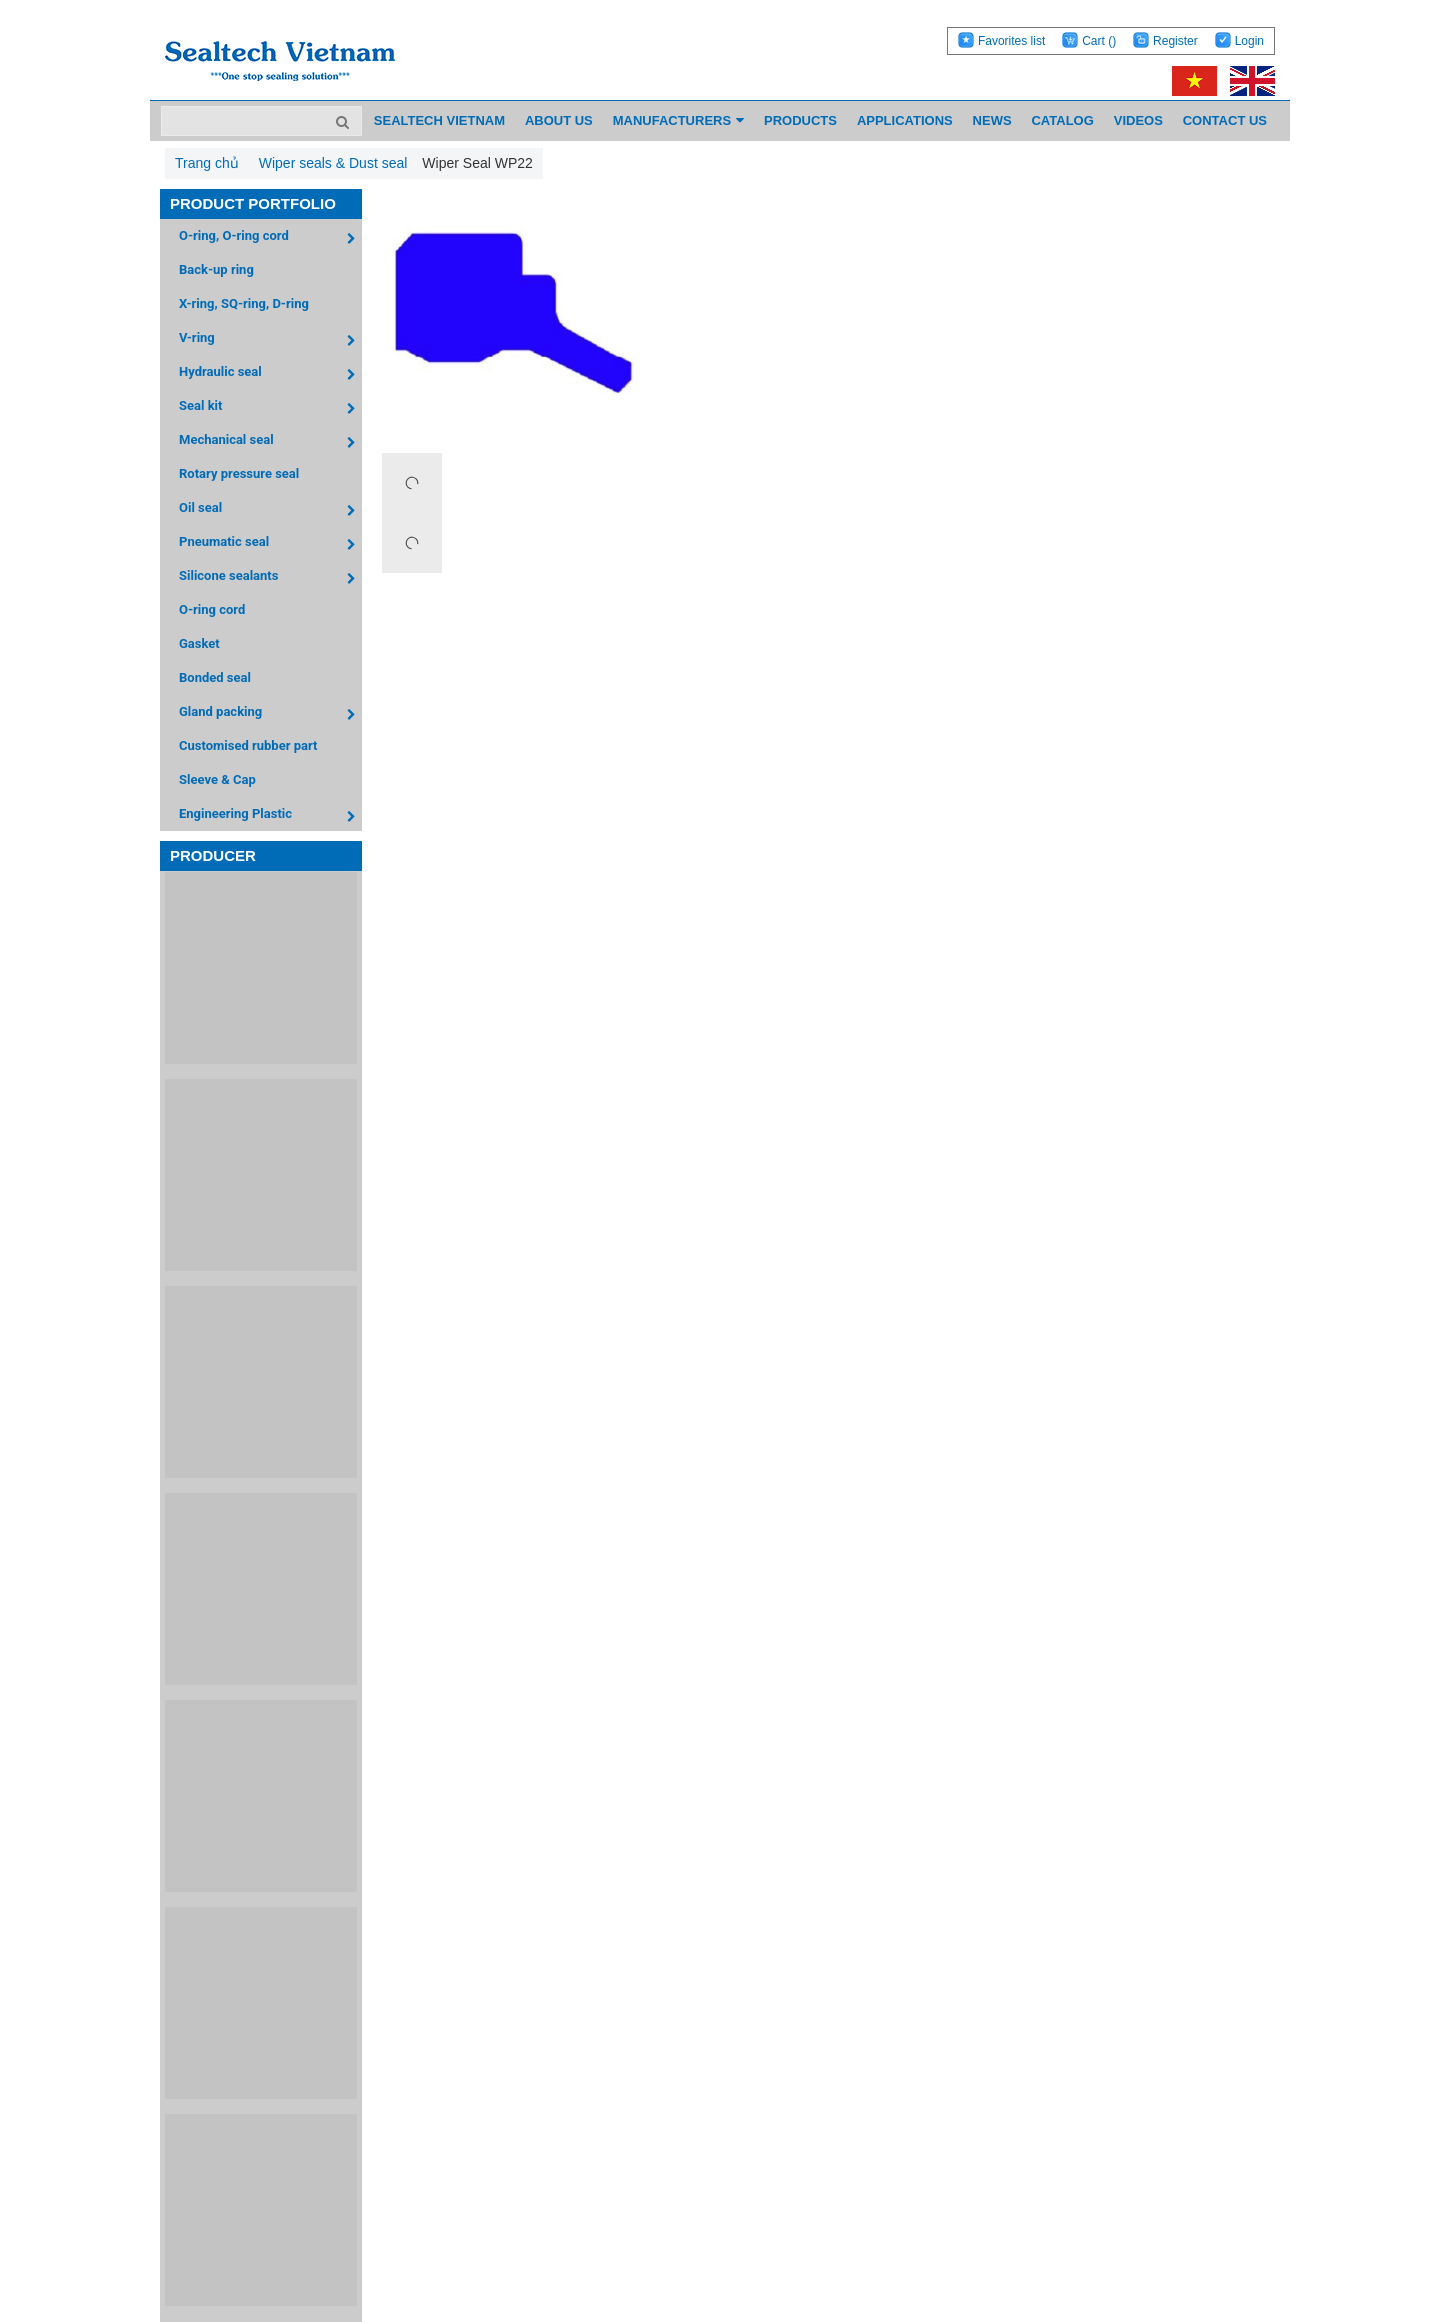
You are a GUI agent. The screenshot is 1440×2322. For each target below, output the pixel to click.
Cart (1099, 41)
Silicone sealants (270, 578)
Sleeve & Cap (217, 779)
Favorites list (1011, 41)
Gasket (199, 643)
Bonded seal (215, 677)
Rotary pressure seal (239, 473)
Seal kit (270, 408)
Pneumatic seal (270, 544)
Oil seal (270, 510)
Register (1175, 41)
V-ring (270, 340)
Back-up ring (216, 269)
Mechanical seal (270, 442)
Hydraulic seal (270, 374)
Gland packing (270, 714)
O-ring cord (212, 609)
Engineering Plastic (270, 816)
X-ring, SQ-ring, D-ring (244, 303)
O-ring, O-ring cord (270, 238)
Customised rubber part (248, 745)
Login (1249, 41)
